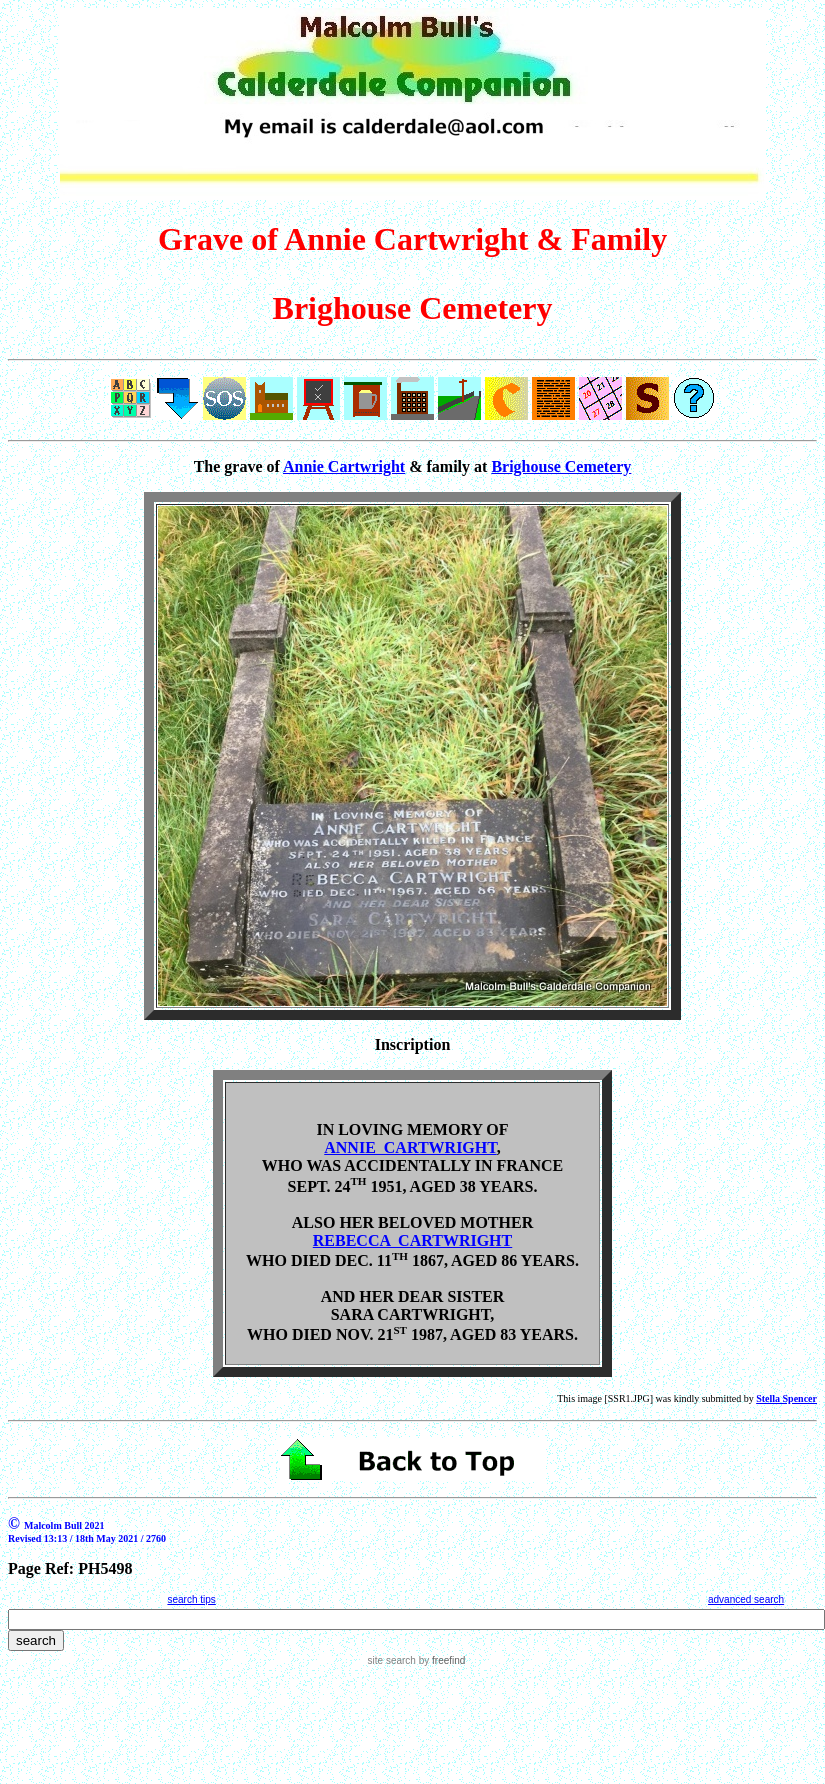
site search (392, 1660)
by (440, 1660)
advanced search (746, 1599)
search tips (191, 1599)
